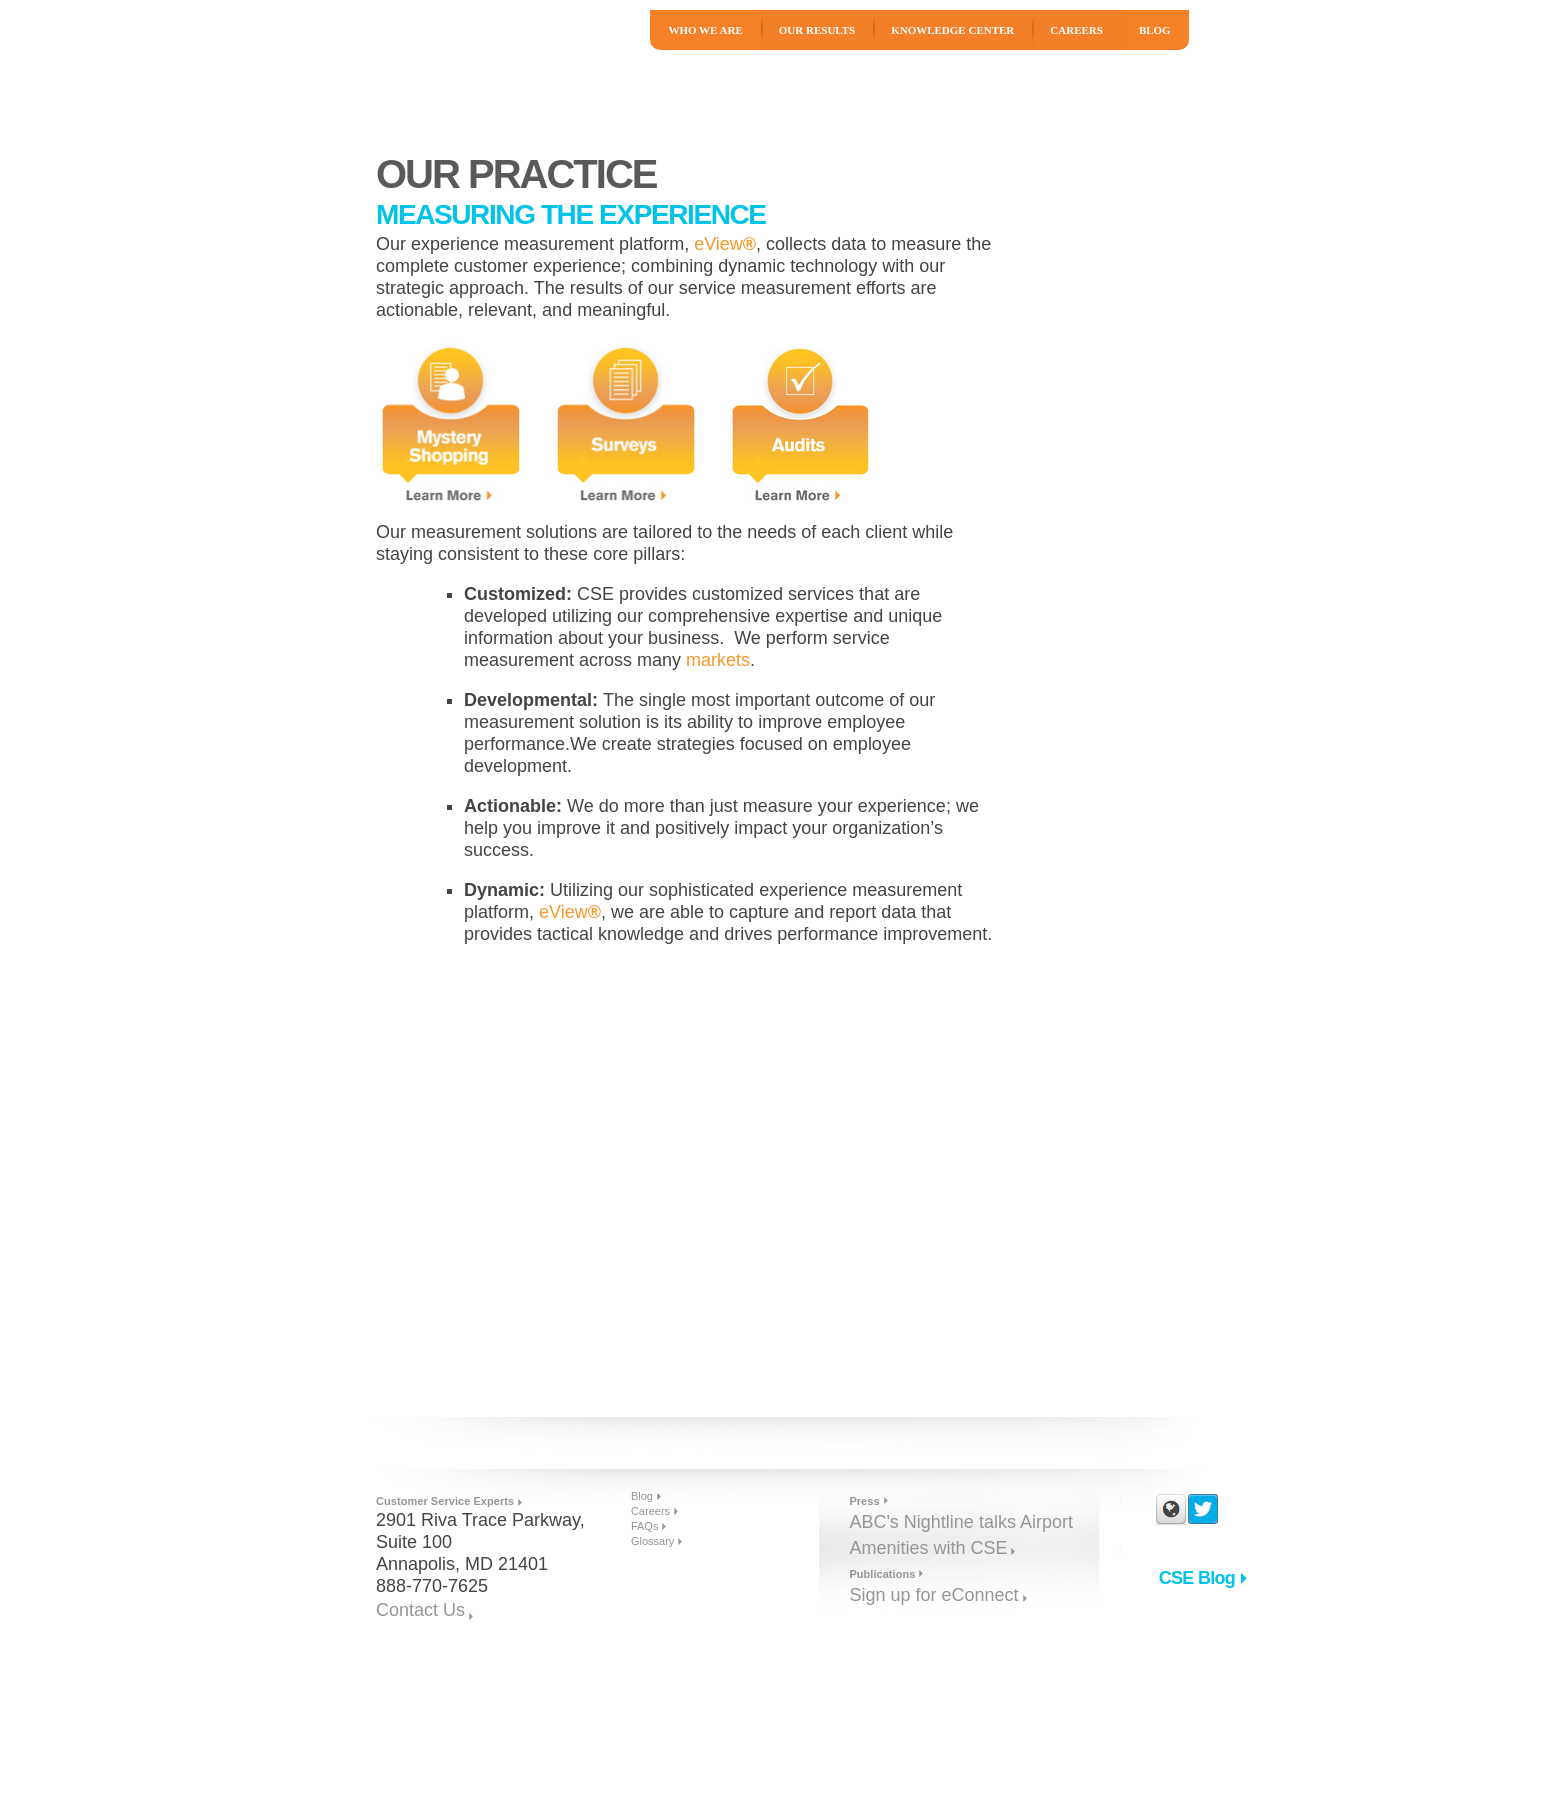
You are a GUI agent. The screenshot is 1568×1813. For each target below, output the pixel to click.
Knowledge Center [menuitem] (952, 30)
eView (725, 244)
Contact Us (420, 1610)
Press (864, 1501)
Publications (882, 1574)
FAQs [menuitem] (645, 1526)
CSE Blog (1197, 1578)
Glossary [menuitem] (652, 1541)
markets (718, 660)
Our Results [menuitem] (817, 30)
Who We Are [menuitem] (705, 30)
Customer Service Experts (445, 1501)
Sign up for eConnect (933, 1595)
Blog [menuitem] (1155, 30)
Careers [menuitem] (1076, 30)
